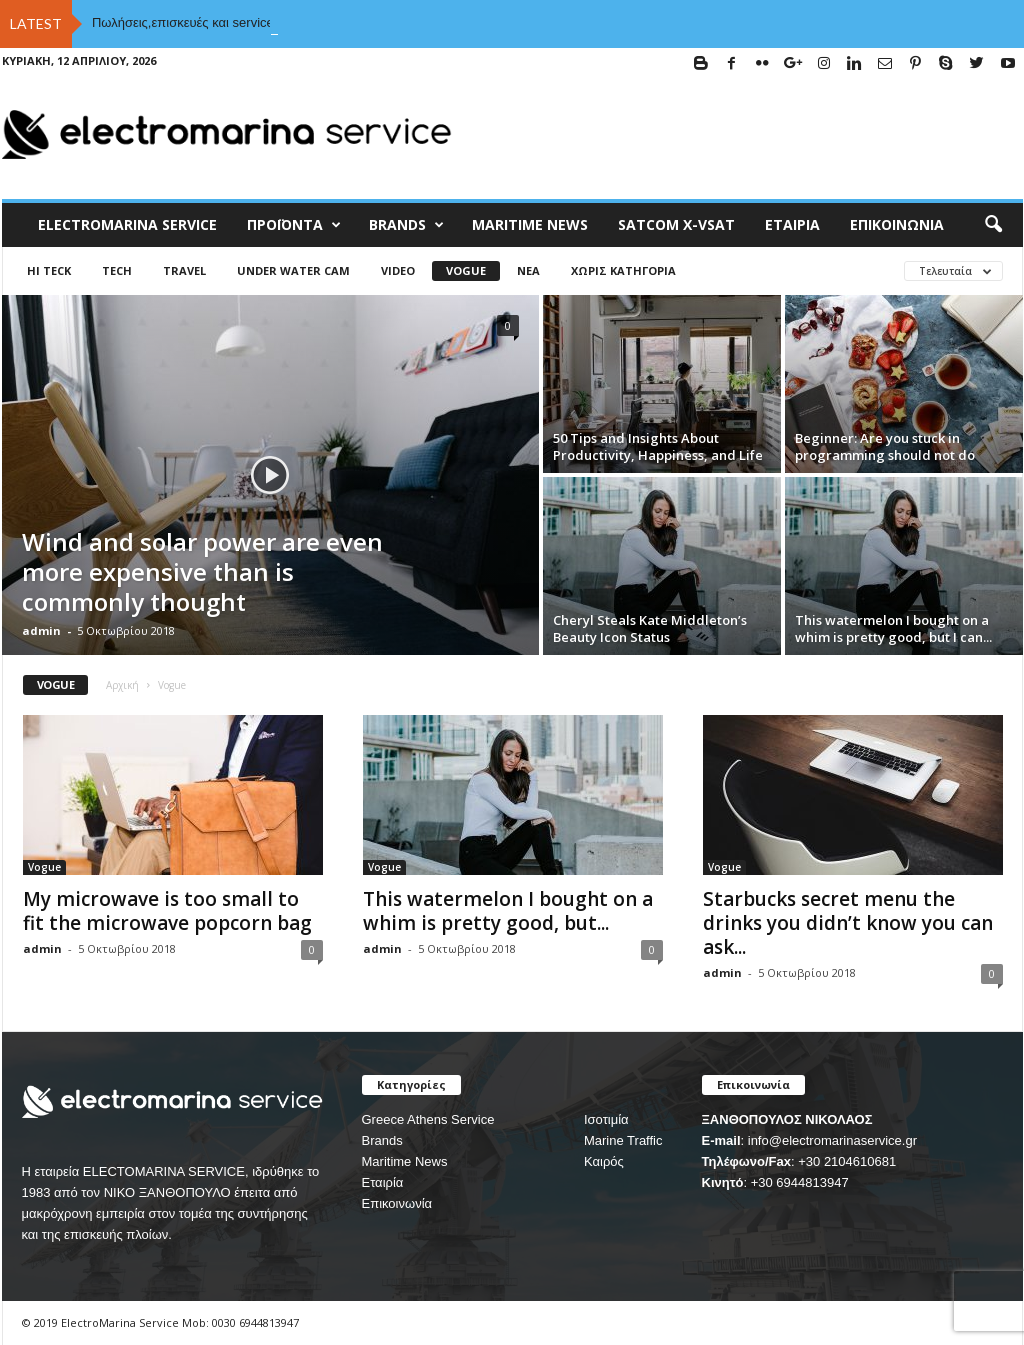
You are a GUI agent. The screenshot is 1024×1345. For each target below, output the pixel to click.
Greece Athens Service (428, 1119)
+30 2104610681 (847, 1161)
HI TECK (49, 270)
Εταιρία (792, 224)
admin (41, 630)
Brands (382, 1140)
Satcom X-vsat (676, 224)
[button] (993, 225)
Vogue (466, 270)
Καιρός (604, 1161)
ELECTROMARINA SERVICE (127, 224)
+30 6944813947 (800, 1182)
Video (398, 270)
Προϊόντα (294, 225)
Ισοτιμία (606, 1119)
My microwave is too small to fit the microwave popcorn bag (167, 911)
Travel (184, 270)
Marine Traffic (623, 1140)
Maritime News (405, 1161)
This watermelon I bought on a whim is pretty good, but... (508, 911)
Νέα (528, 270)
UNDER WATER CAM (293, 270)
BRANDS (406, 225)
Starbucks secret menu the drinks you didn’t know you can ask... (848, 923)
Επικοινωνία (897, 224)
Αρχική (122, 685)
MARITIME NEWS (530, 224)
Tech (117, 270)
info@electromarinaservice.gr (832, 1140)
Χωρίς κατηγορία (623, 270)
